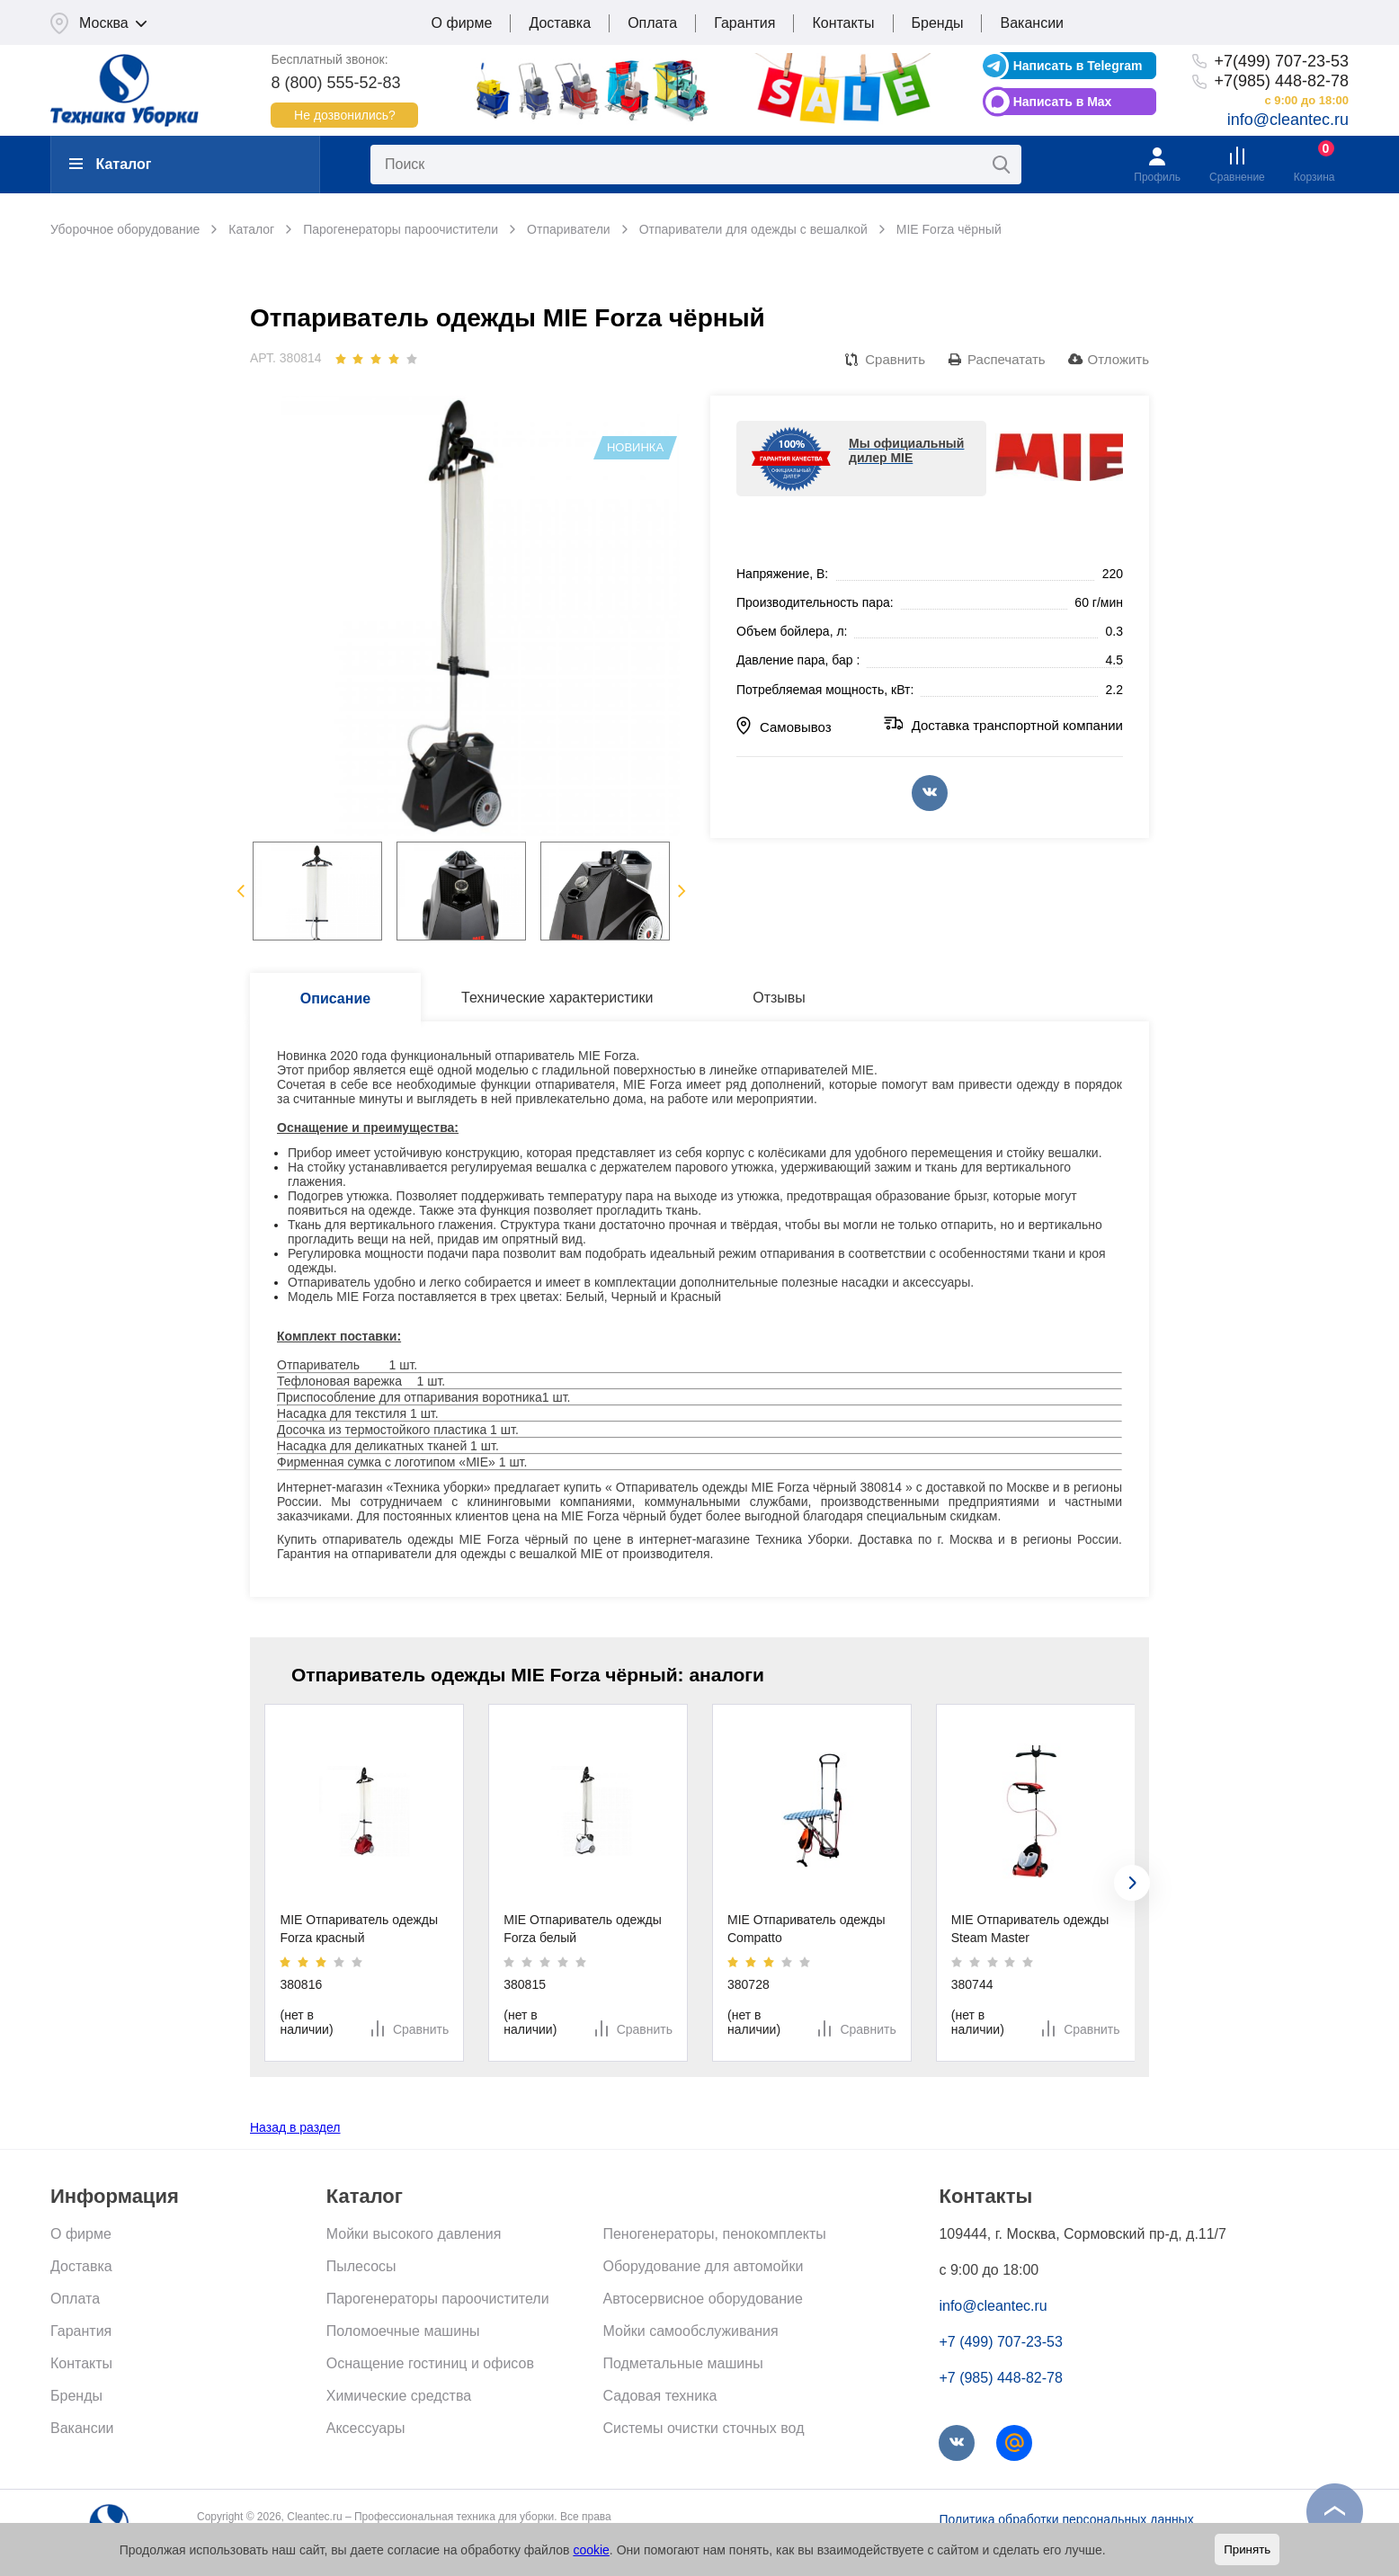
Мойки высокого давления (414, 2234)
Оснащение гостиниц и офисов (430, 2363)
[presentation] (1132, 1883)
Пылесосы (361, 2266)
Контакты (843, 23)
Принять (1247, 2549)
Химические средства (398, 2395)
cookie (591, 2550)
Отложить (1118, 359)
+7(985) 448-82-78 (1281, 81)
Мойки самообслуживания (690, 2331)
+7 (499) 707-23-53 (1000, 2341)
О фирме (462, 23)
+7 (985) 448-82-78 (1000, 2377)
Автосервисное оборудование (702, 2298)
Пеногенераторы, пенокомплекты (713, 2234)
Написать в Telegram (1078, 65)
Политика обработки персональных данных (1066, 2519)
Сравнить (895, 359)
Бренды (938, 23)
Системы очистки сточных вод (703, 2428)
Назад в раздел (295, 2127)
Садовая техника (659, 2395)
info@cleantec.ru (1288, 120)
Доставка (560, 23)
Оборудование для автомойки (702, 2266)
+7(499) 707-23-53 (1281, 61)
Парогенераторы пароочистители (437, 2298)
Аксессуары (365, 2428)
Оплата (652, 23)
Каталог (110, 164)
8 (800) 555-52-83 (335, 83)
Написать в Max (1062, 101)
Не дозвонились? (345, 115)
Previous (240, 891)
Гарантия (744, 23)
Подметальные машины (682, 2363)
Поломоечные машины (403, 2331)
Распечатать (1006, 359)
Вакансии (1032, 23)
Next (682, 891)
